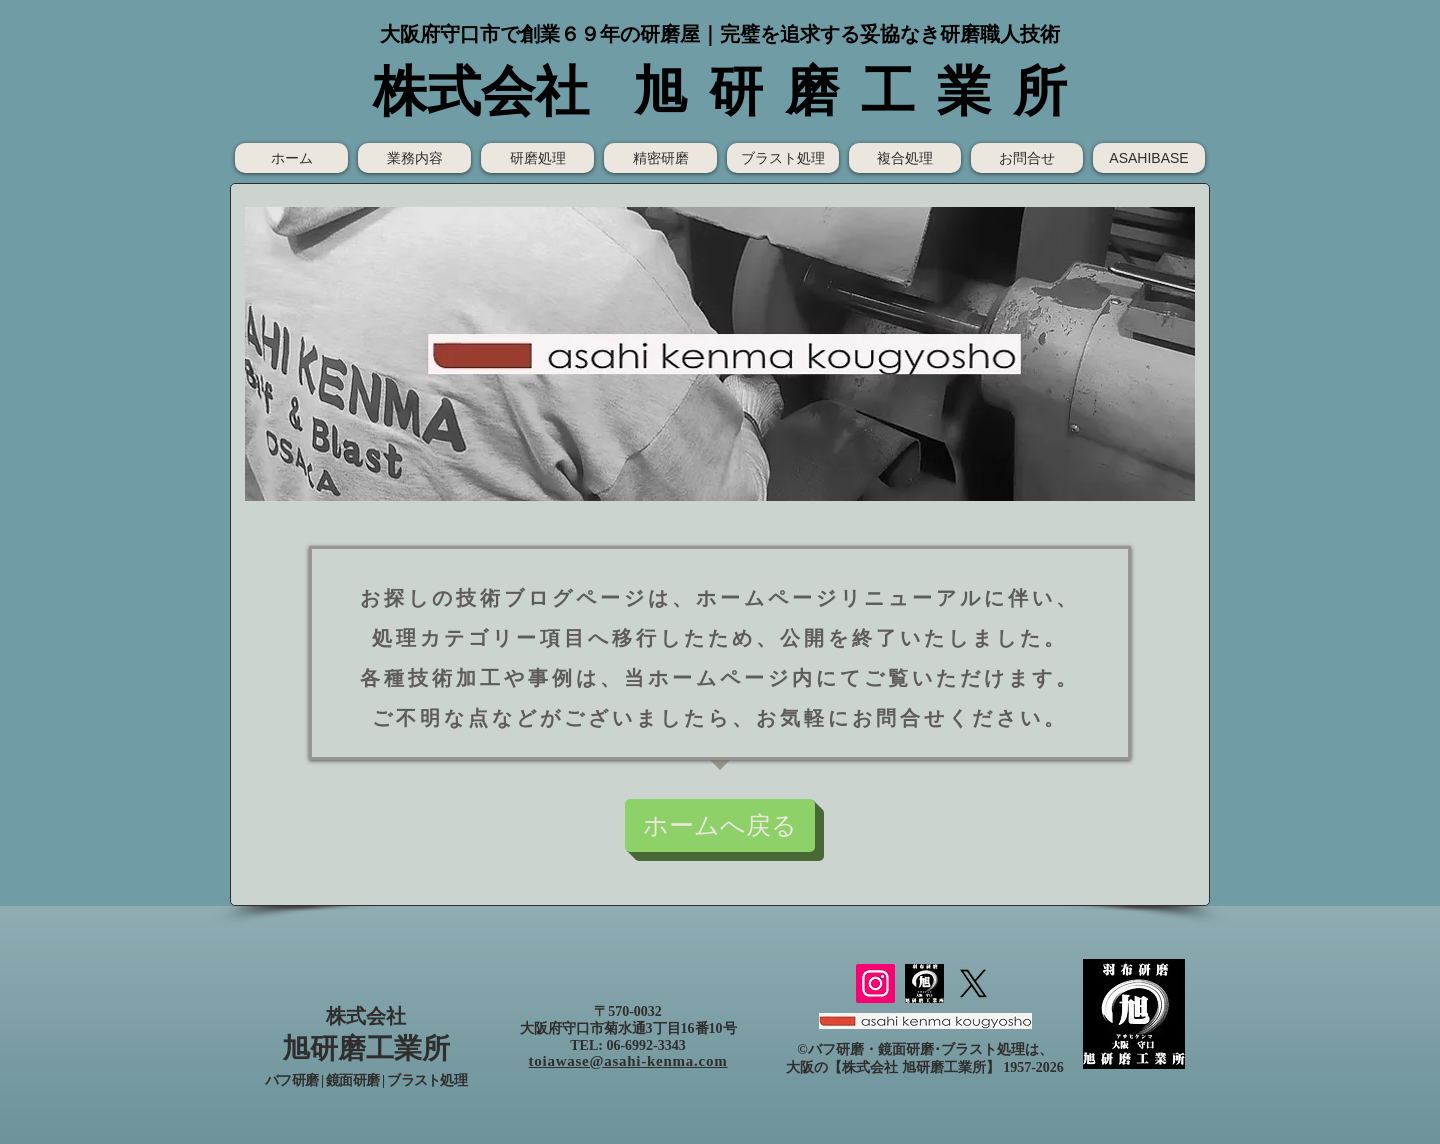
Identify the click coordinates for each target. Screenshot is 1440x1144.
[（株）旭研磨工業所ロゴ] (924, 983)
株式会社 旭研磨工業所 (914, 1067)
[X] (973, 983)
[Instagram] (875, 983)
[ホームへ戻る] (720, 825)
